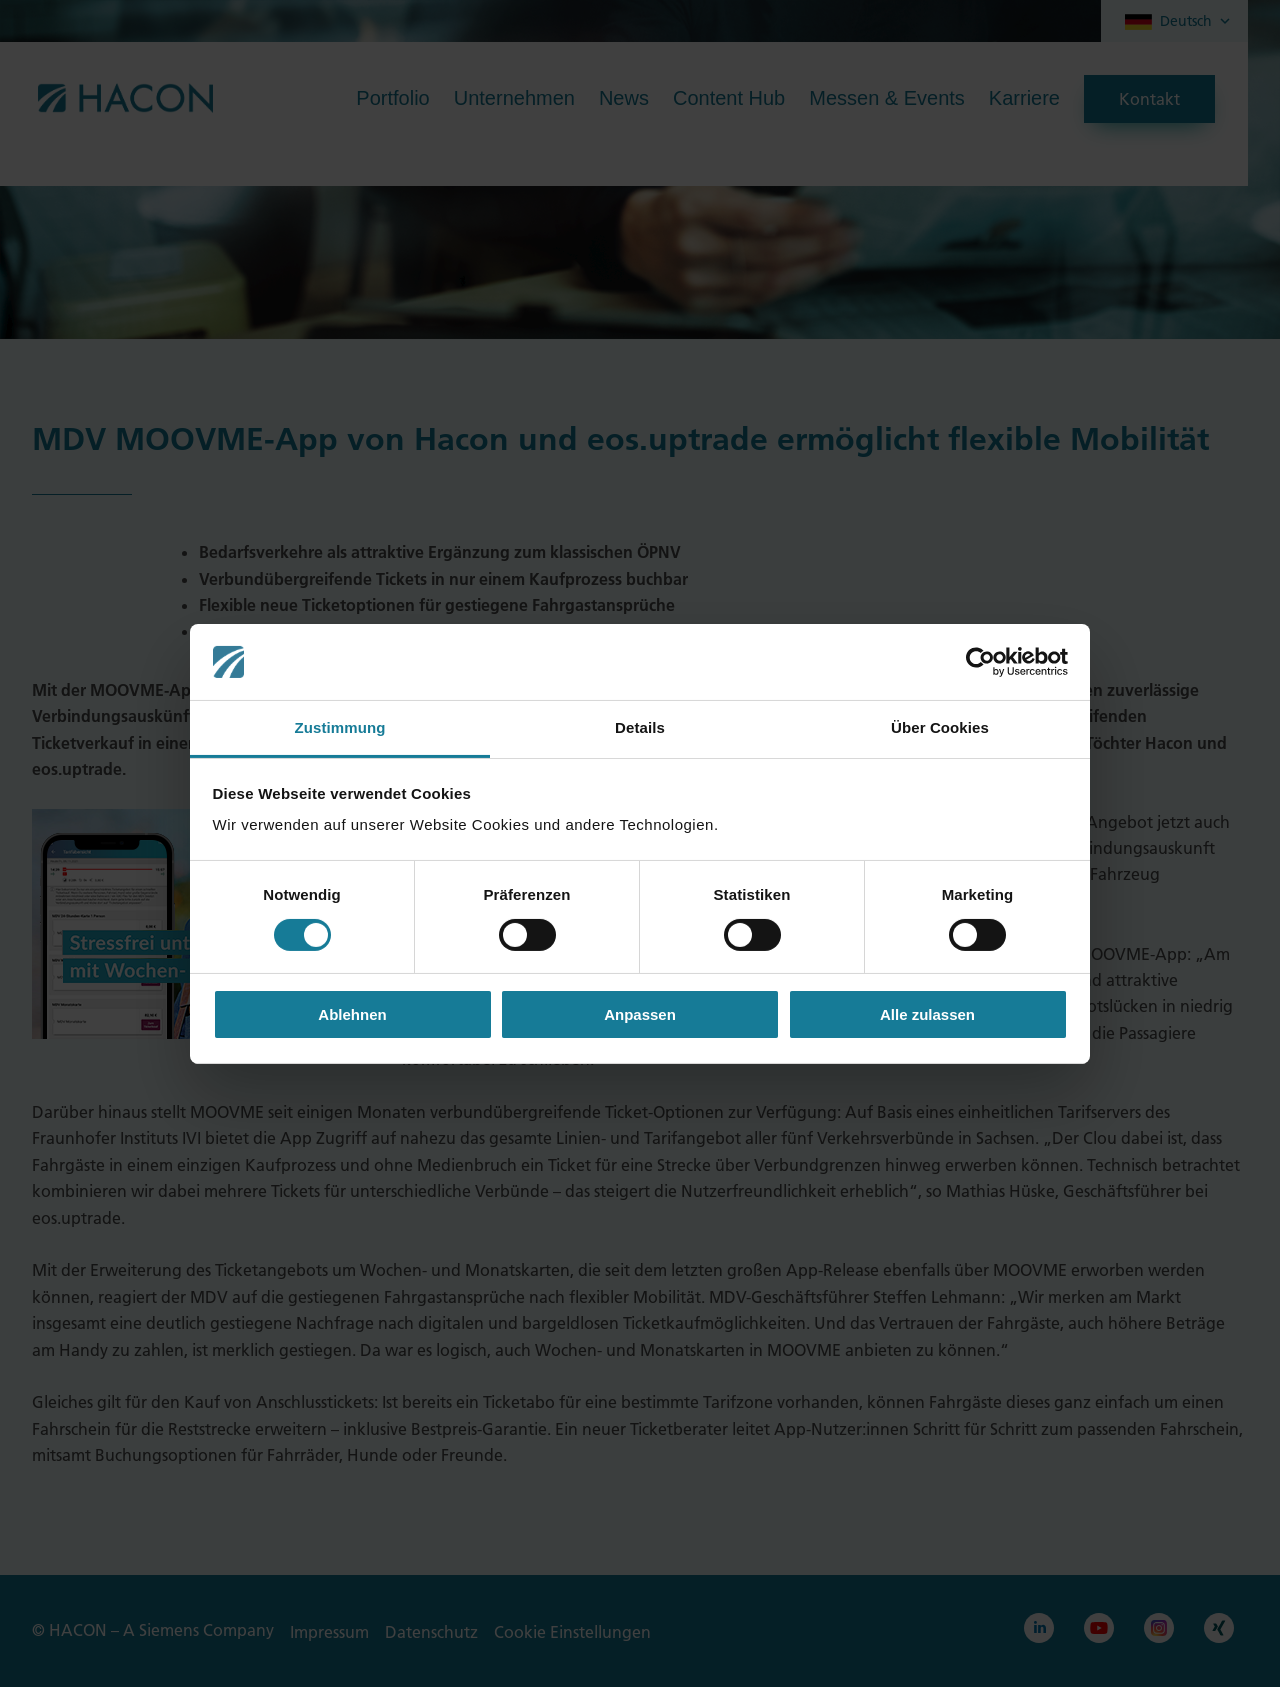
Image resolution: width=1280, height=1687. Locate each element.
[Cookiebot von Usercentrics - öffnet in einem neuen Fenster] (980, 662)
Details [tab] (640, 727)
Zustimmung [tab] (340, 727)
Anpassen (640, 1014)
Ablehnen (352, 1014)
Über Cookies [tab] (940, 727)
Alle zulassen (927, 1014)
